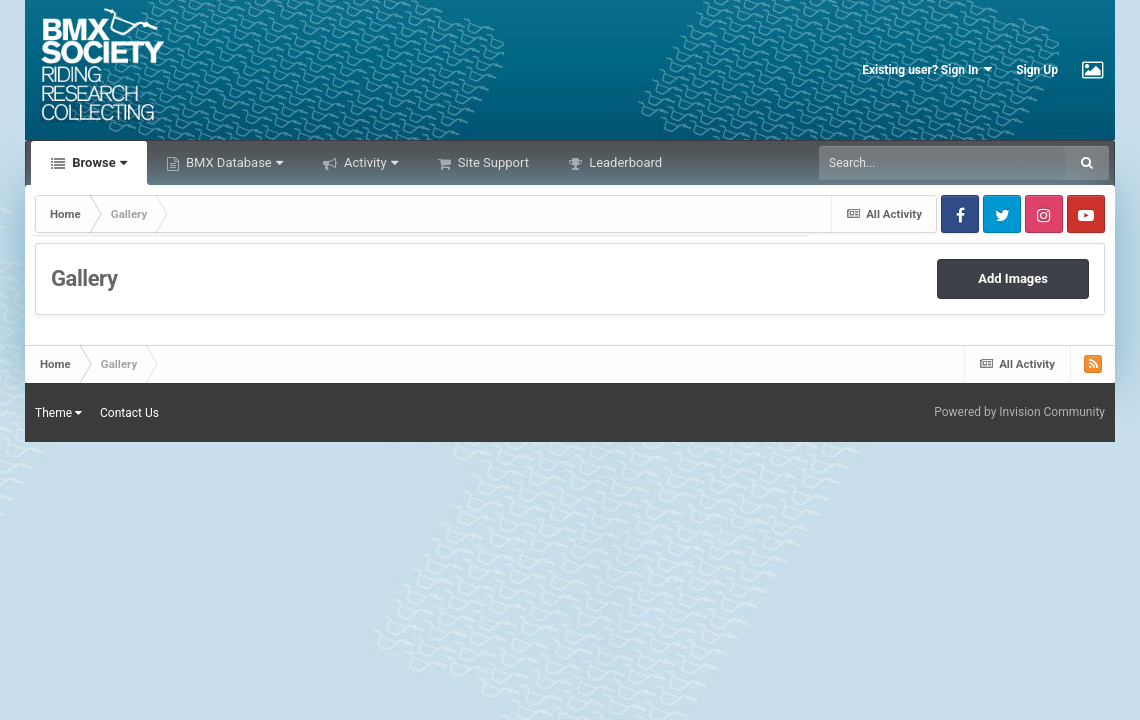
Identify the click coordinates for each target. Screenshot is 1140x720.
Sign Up (1037, 70)
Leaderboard (624, 162)
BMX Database (233, 162)
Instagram (1044, 214)
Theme (58, 413)
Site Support (492, 162)
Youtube (1086, 214)
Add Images (1013, 278)
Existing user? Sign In (927, 69)
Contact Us (129, 413)
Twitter (1002, 214)
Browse (98, 162)
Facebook (960, 214)
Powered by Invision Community (1019, 412)
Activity (369, 162)
